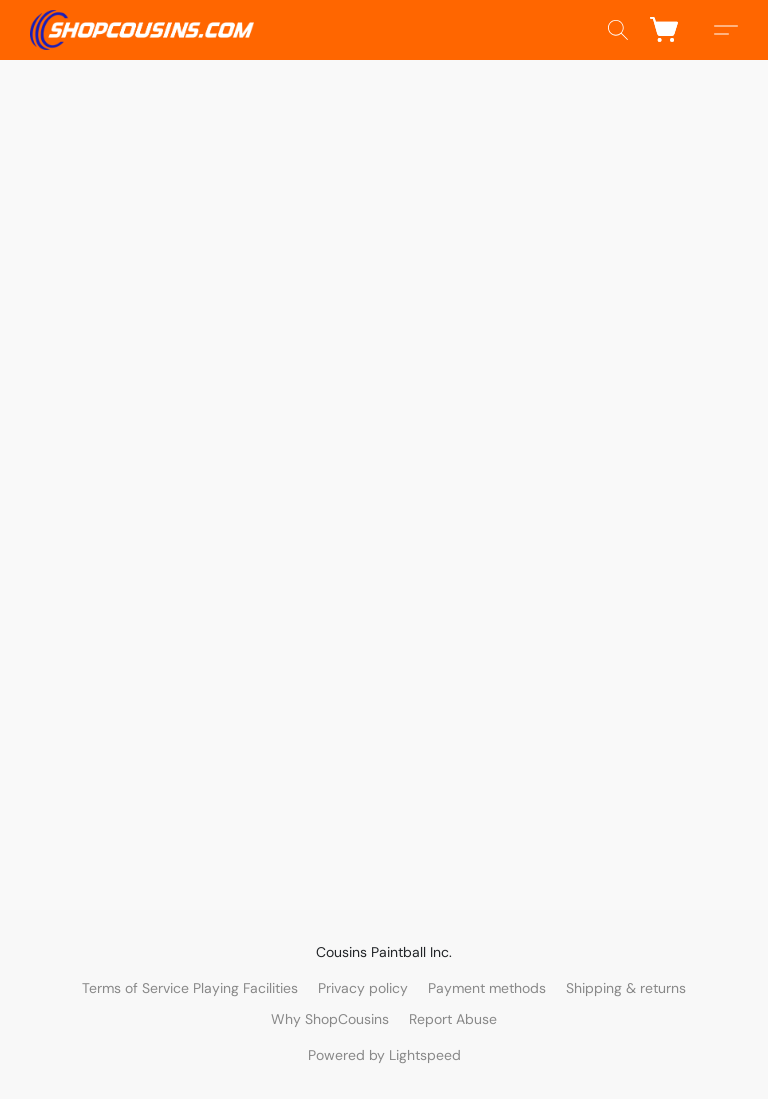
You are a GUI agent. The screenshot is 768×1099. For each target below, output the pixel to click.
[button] (142, 30)
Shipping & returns (626, 988)
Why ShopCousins (330, 1019)
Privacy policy (363, 988)
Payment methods (487, 988)
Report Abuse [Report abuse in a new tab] (453, 1019)
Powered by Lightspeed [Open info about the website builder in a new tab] (384, 1055)
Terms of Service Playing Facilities (190, 988)
